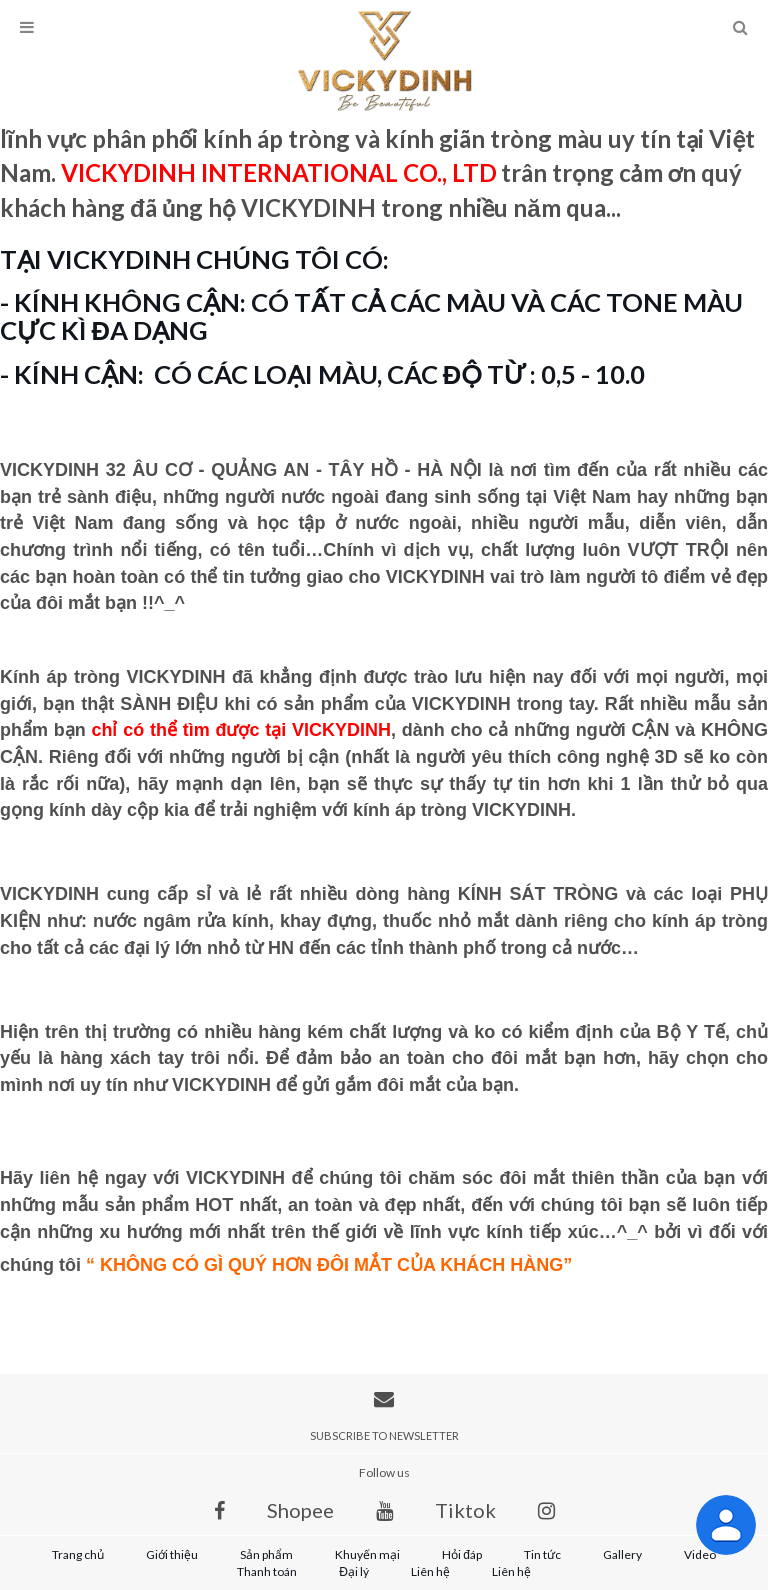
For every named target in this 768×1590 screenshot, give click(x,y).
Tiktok (465, 1510)
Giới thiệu (172, 1554)
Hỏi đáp (462, 1554)
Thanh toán (267, 1571)
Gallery (622, 1554)
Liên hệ (430, 1571)
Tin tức (542, 1554)
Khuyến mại (367, 1554)
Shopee (300, 1510)
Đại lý (354, 1571)
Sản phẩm (266, 1554)
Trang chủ (78, 1554)
